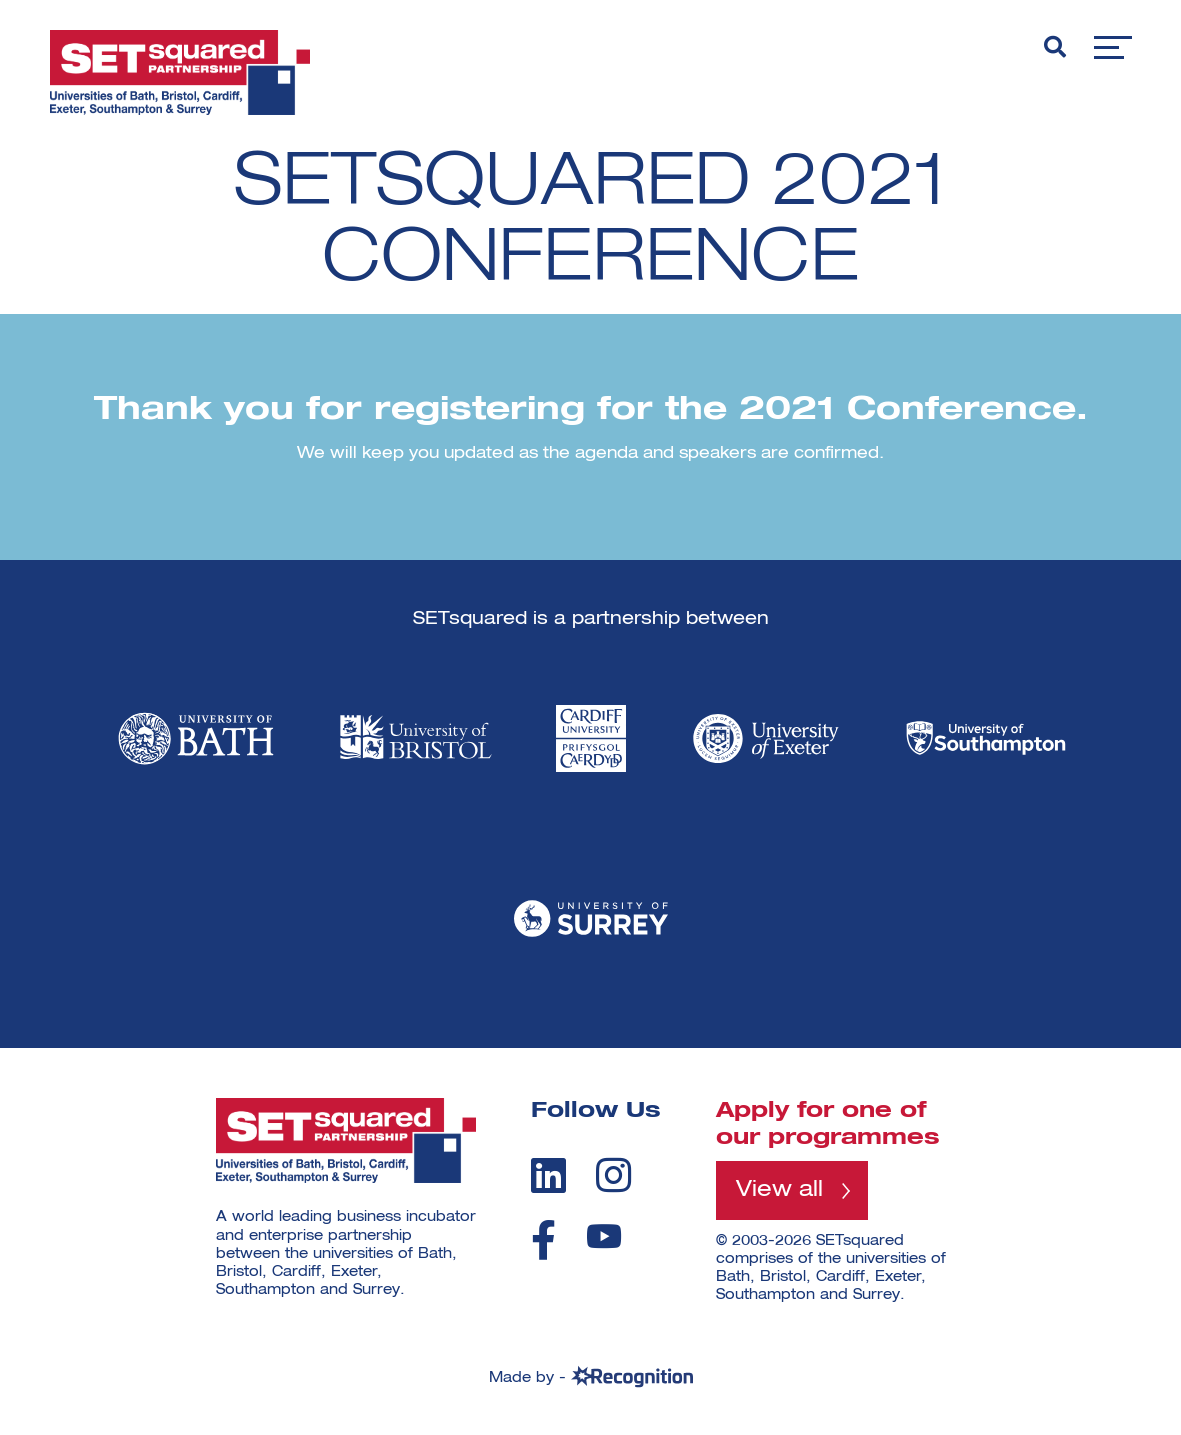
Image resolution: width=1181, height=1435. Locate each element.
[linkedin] (548, 1175)
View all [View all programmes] (779, 1190)
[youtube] (604, 1236)
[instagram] (613, 1175)
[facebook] (543, 1240)
